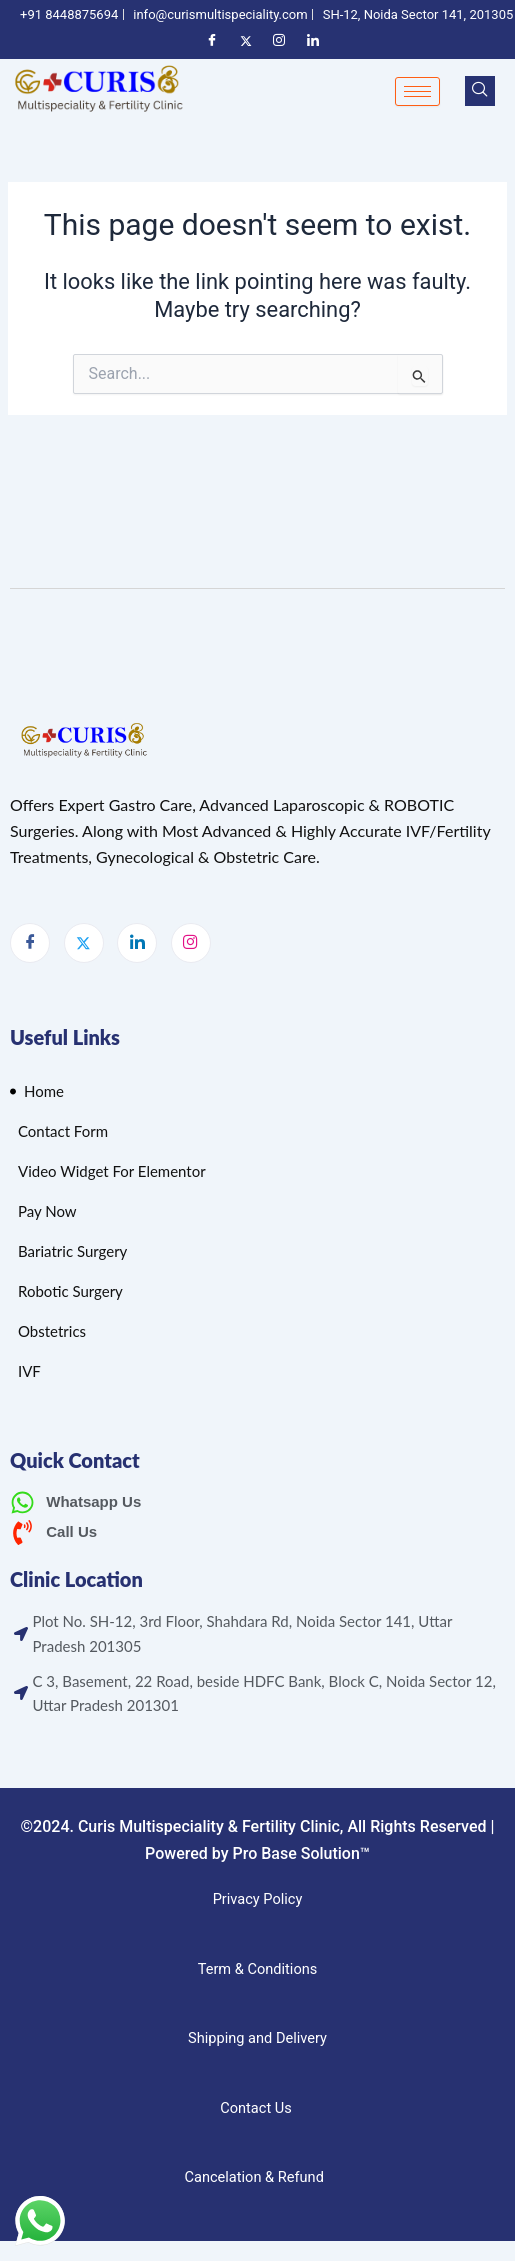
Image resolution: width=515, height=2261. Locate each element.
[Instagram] (191, 943)
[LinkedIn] (137, 943)
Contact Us (256, 2108)
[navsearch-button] (480, 91)
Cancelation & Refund (255, 2177)
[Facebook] (30, 943)
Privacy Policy (258, 1899)
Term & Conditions (258, 1969)
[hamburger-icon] (417, 91)
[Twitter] (84, 943)
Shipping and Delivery (257, 2038)
